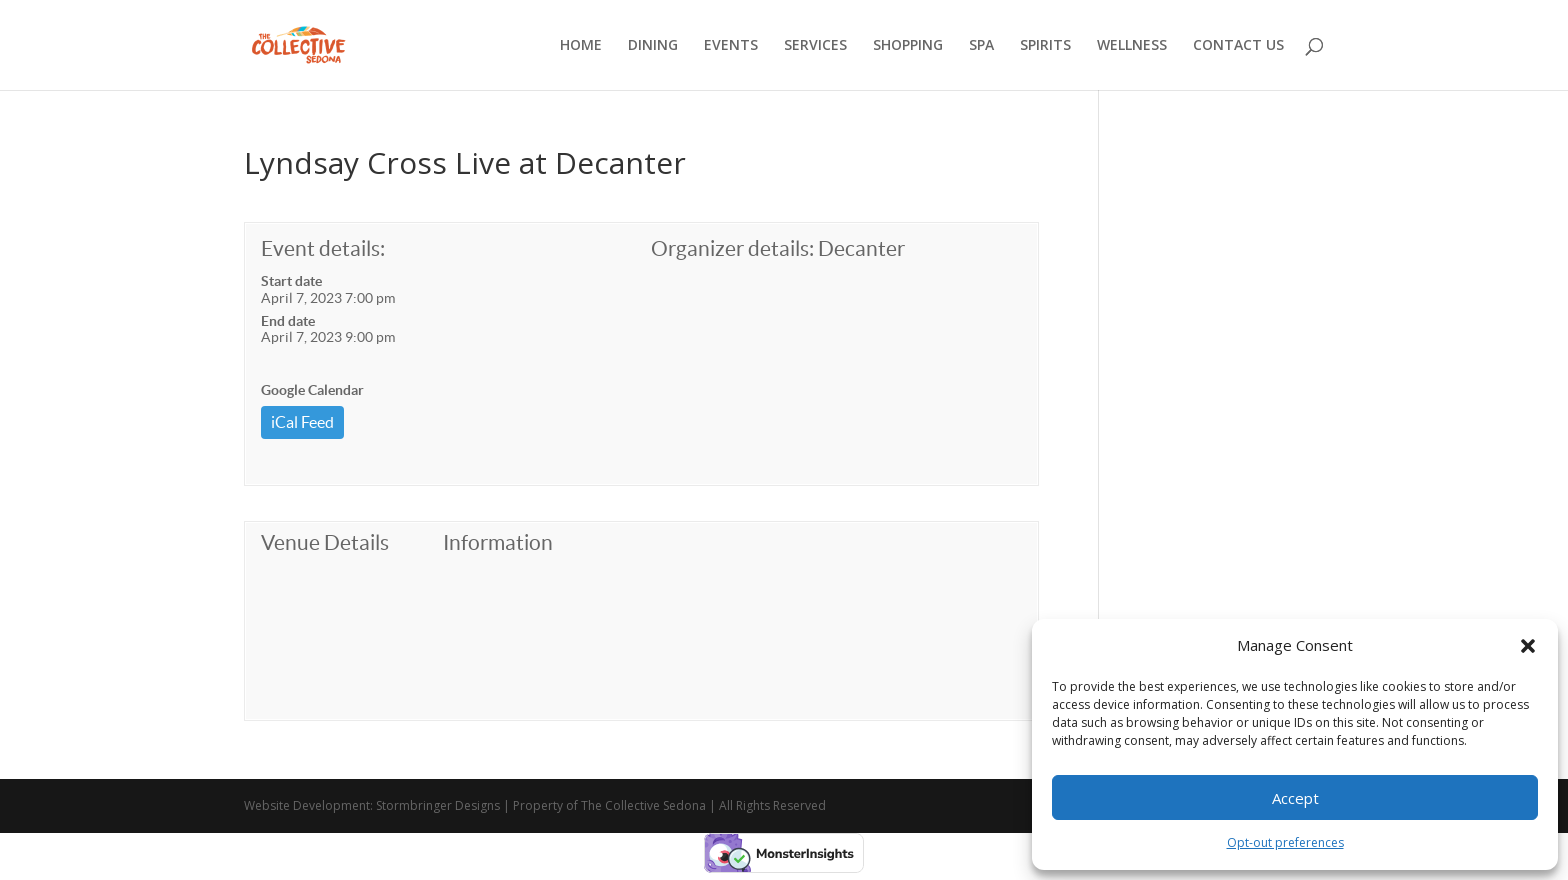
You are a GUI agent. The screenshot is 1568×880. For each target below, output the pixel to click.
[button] (1528, 646)
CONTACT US (1238, 46)
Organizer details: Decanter (778, 248)
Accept (1295, 798)
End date (288, 321)
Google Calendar (312, 390)
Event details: (323, 248)
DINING (653, 46)
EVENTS (731, 46)
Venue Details (325, 542)
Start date (291, 281)
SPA (981, 46)
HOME (581, 46)
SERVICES (815, 46)
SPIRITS (1045, 46)
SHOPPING (908, 46)
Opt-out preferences (1285, 842)
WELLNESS (1132, 46)
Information (498, 542)
